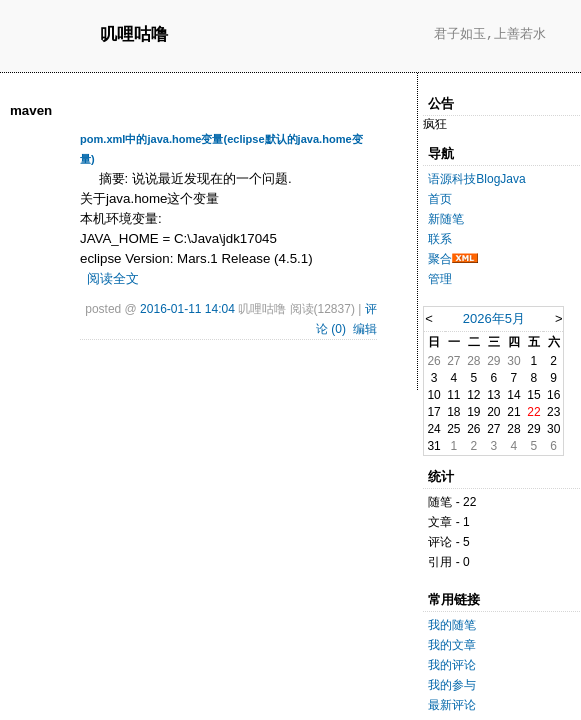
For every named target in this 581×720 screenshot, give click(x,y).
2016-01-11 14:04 (187, 309)
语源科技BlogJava (476, 179)
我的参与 (452, 685)
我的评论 (452, 665)
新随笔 (446, 219)
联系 (440, 239)
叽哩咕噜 (134, 35)
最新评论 (452, 705)
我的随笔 (452, 625)
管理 (440, 279)
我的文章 (452, 645)
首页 (440, 199)
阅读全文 (113, 278)
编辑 (365, 329)
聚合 (440, 259)
